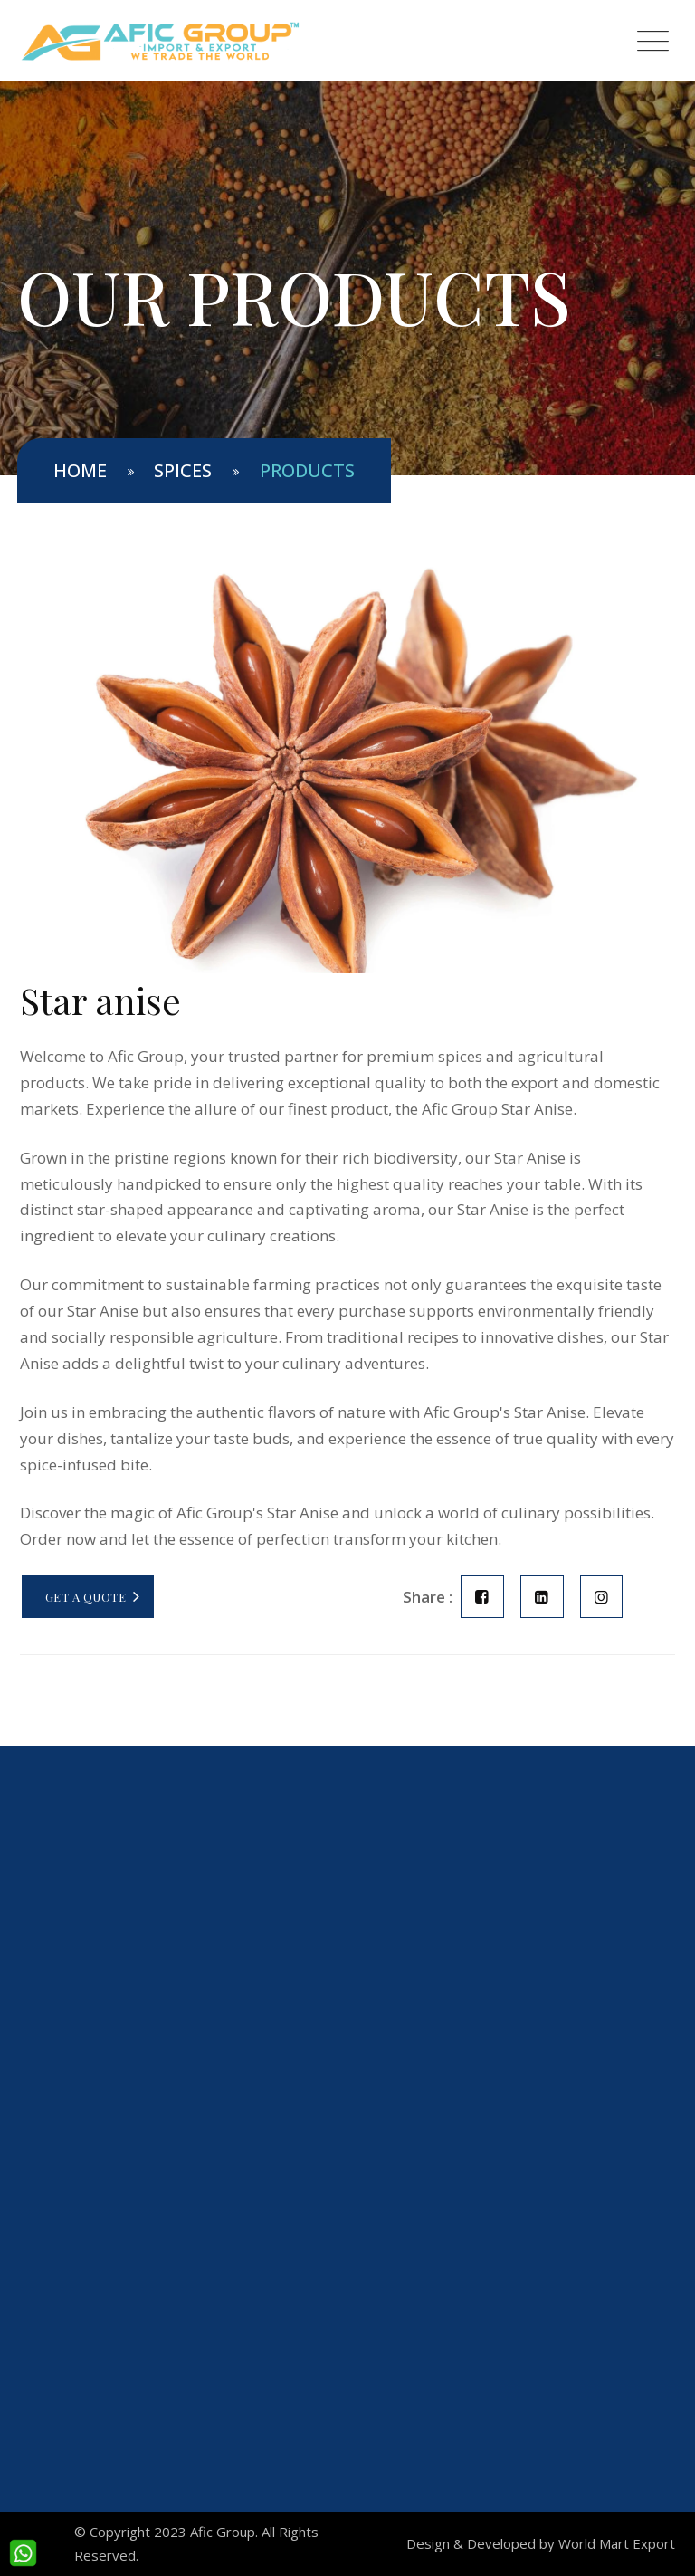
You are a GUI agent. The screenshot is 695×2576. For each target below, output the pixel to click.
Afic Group (222, 2532)
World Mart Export (616, 2543)
